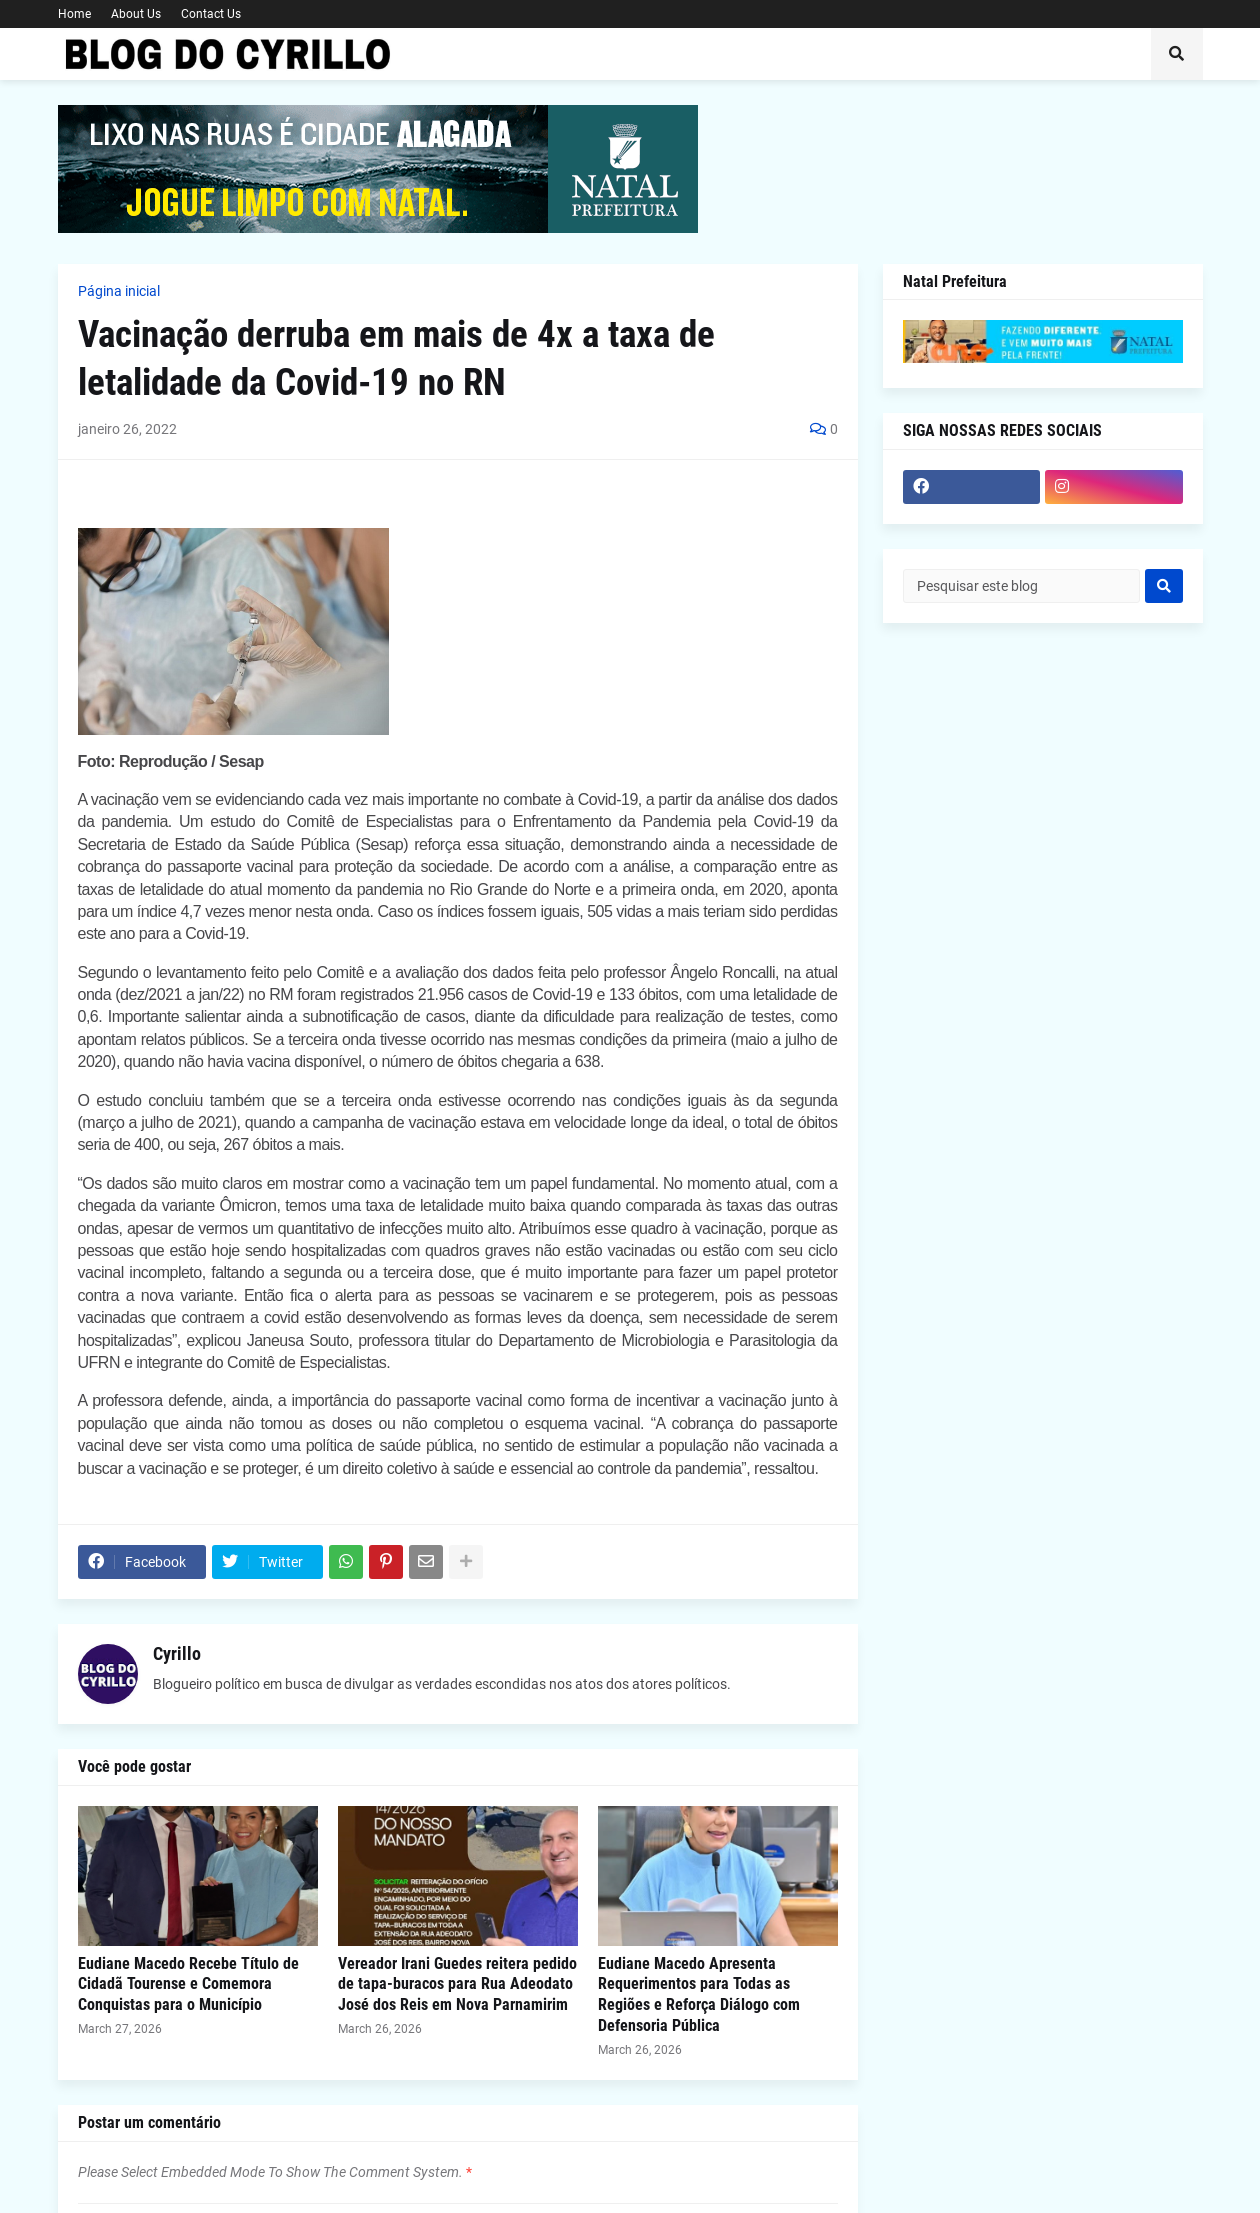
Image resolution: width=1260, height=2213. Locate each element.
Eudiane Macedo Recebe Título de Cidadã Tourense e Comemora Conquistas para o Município (188, 1984)
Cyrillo (177, 1653)
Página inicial (119, 291)
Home (74, 14)
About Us (136, 14)
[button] (1177, 54)
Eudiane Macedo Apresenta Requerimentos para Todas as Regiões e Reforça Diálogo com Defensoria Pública (699, 1994)
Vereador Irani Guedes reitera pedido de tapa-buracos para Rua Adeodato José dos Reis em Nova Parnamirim (457, 1984)
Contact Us (211, 14)
